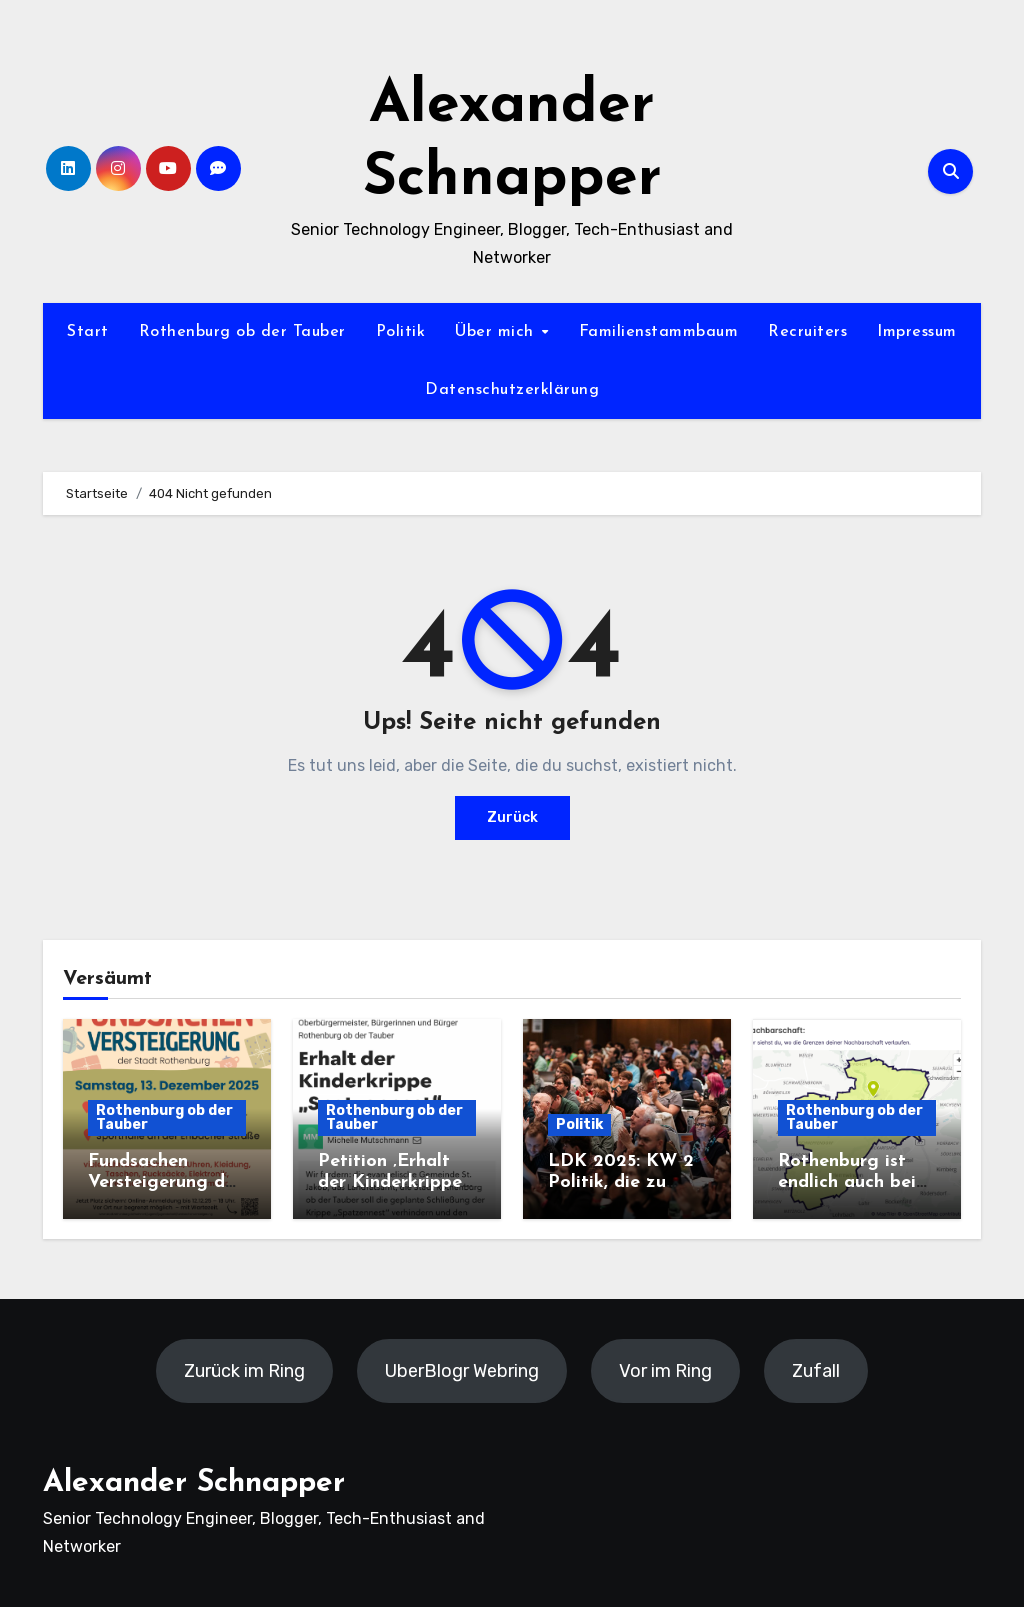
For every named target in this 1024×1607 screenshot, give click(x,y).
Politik (401, 332)
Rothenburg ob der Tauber (242, 332)
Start (88, 332)
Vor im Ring (665, 1371)
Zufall (816, 1371)
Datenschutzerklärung (512, 390)
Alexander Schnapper (194, 1483)
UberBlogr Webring (462, 1371)
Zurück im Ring (244, 1371)
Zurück (512, 817)
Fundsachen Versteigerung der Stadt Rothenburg (165, 1183)
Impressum (917, 332)
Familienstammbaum (659, 332)
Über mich (497, 332)
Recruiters (807, 332)
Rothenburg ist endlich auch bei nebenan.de (847, 1183)
